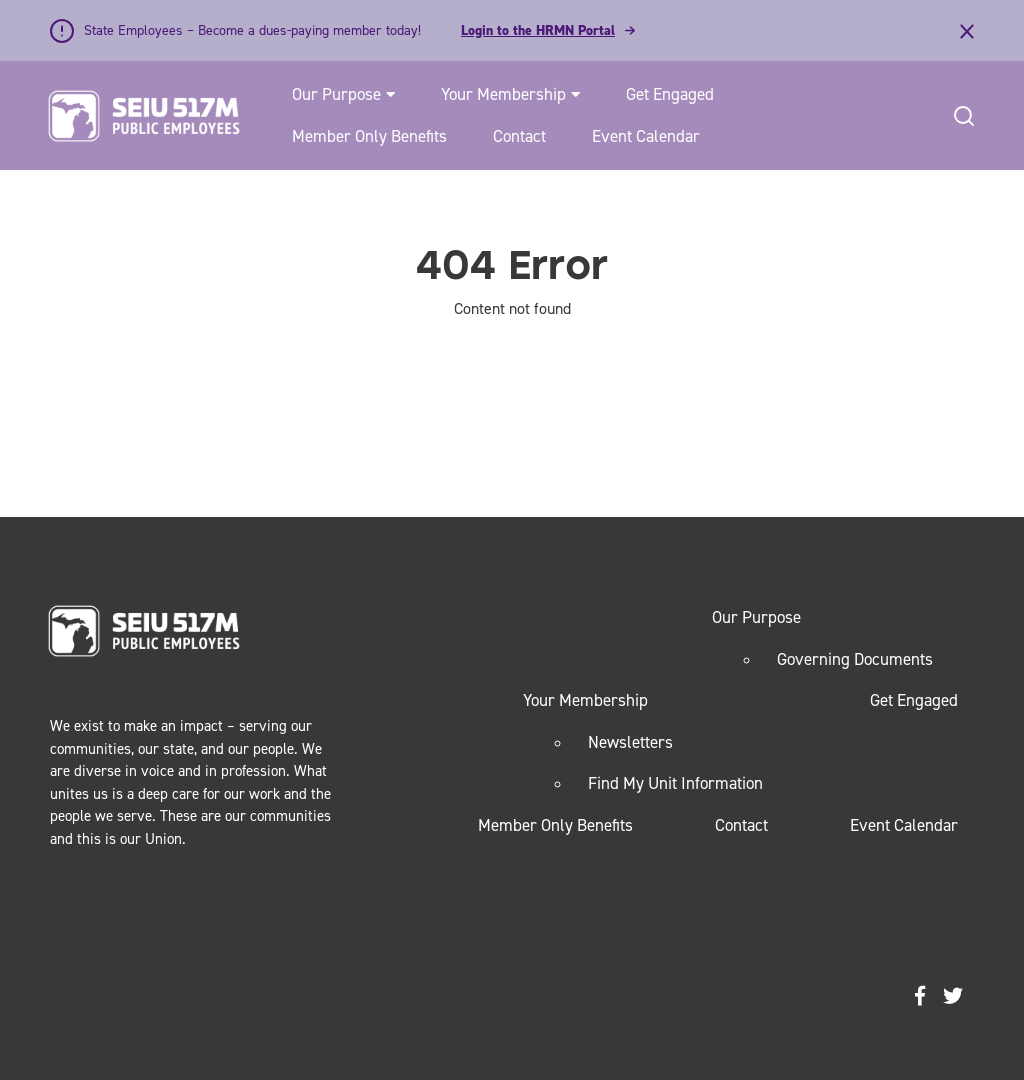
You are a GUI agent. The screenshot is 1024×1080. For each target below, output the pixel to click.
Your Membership (503, 94)
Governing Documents (855, 659)
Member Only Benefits (369, 136)
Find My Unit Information (675, 783)
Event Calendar (646, 136)
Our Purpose (336, 94)
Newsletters (630, 742)
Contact (519, 136)
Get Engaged (670, 94)
